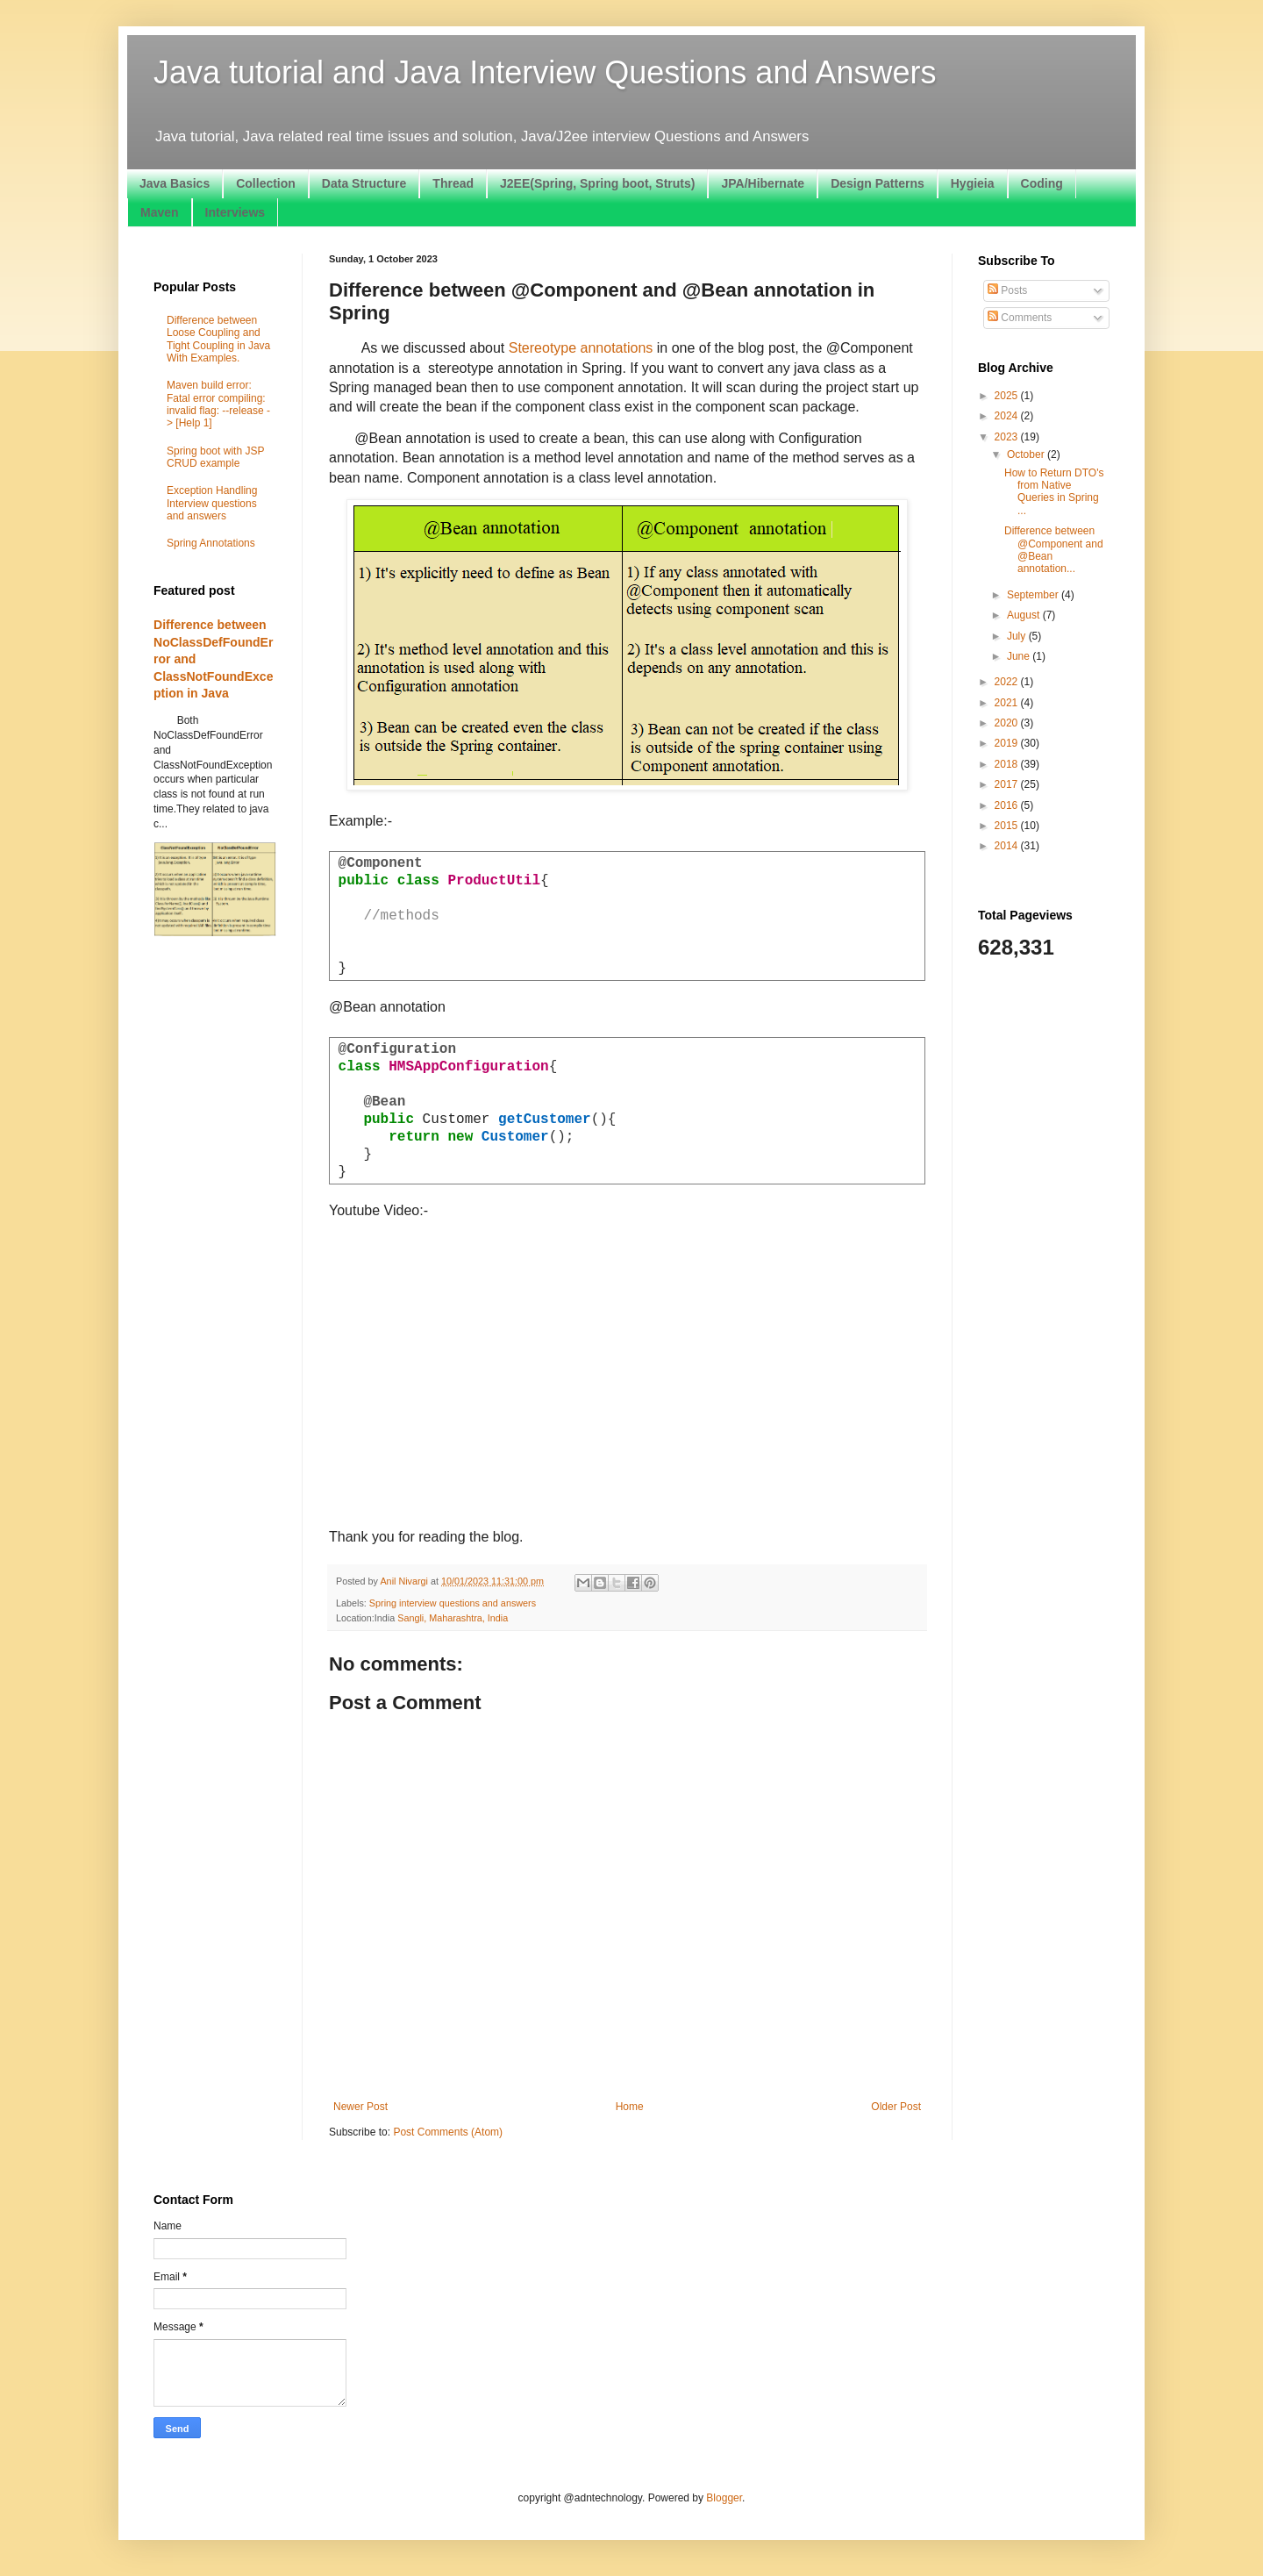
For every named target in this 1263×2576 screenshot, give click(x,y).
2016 (1008, 805)
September (1034, 595)
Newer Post (360, 2106)
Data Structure (364, 183)
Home (630, 2106)
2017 (1008, 784)
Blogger (724, 2498)
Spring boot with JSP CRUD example (215, 457)
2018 (1008, 764)
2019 (1008, 743)
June (1019, 656)
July (1018, 636)
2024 (1008, 416)
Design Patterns (877, 183)
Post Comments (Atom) (448, 2132)
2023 (1008, 437)
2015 (1008, 825)
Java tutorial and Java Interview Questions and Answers (544, 72)
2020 (1008, 723)
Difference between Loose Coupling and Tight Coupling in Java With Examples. (218, 339)
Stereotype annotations (581, 347)
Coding (1042, 183)
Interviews (235, 212)
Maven (159, 212)
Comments (1020, 317)
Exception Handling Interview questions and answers (212, 503)
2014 (1008, 846)
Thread (453, 183)
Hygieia (973, 183)
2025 (1008, 396)
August (1025, 615)
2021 (1008, 703)
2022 (1008, 682)
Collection (266, 183)
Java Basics (174, 183)
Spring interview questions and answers (452, 1603)
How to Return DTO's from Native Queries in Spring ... (1053, 492)
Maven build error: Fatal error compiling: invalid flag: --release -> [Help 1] (218, 404)
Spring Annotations (211, 543)
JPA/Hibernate (762, 183)
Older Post (896, 2106)
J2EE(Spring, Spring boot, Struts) (597, 183)
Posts (1007, 290)
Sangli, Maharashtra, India (452, 1618)
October (1027, 454)
